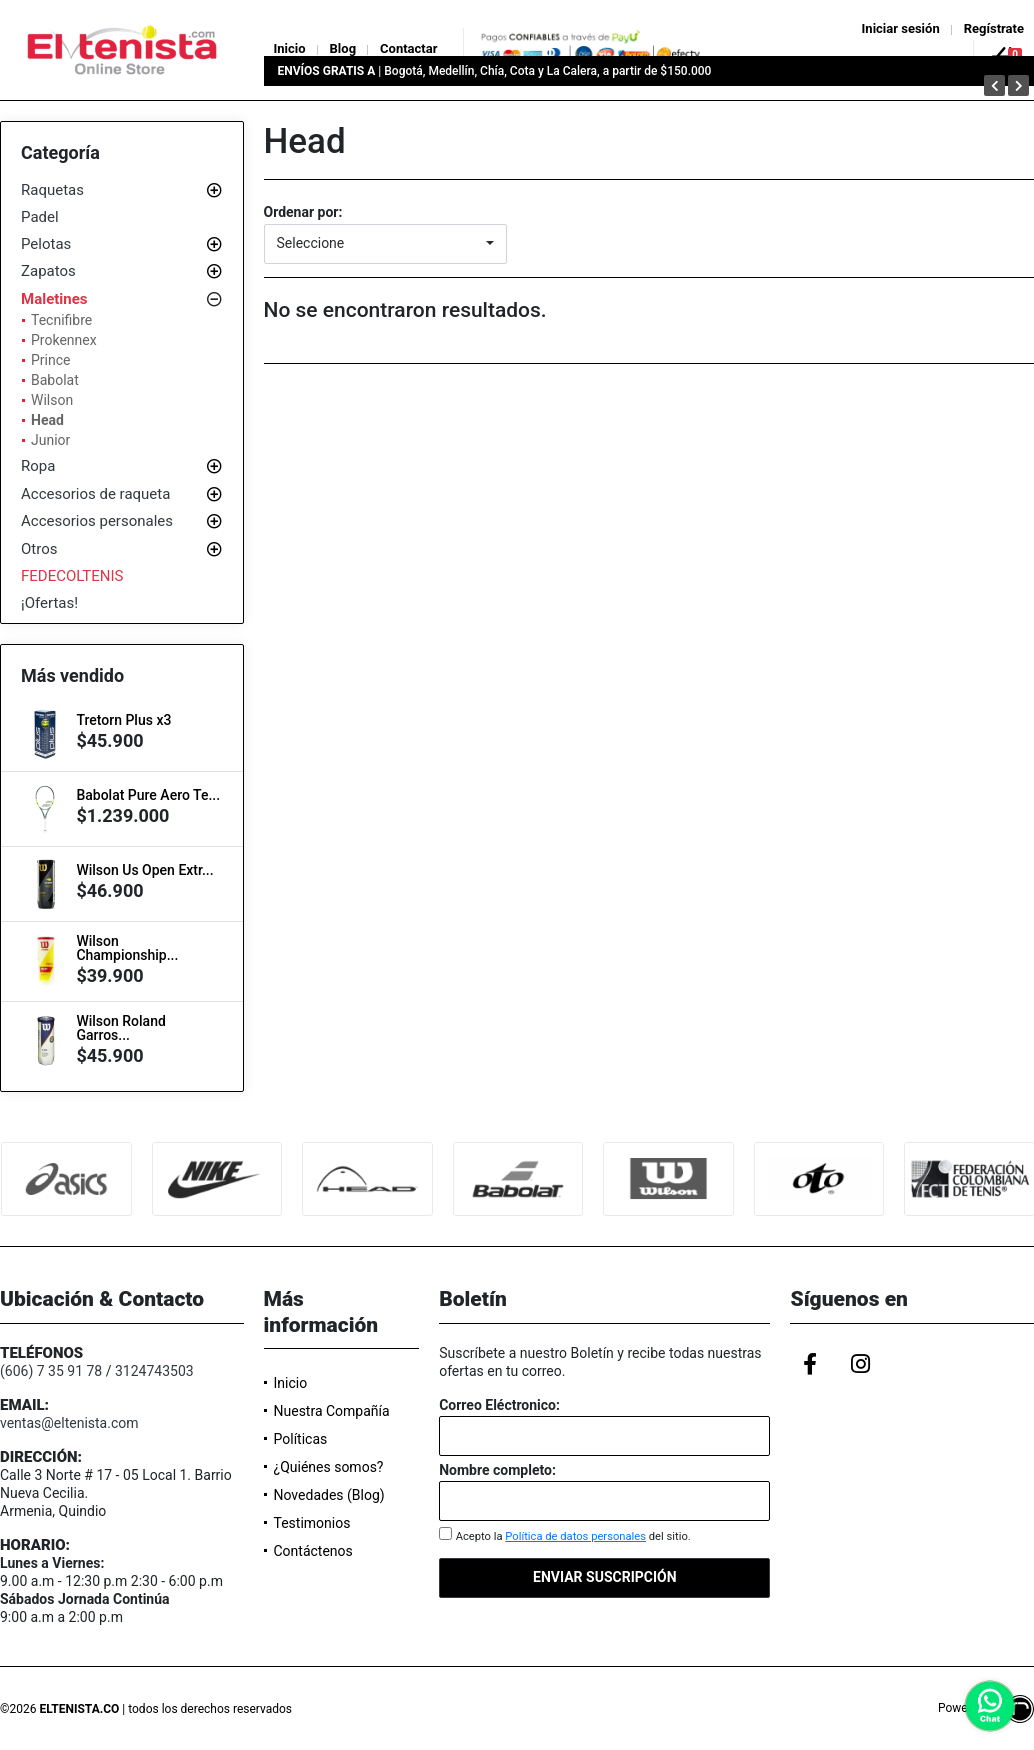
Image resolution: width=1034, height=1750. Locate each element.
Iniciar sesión (901, 28)
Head (47, 420)
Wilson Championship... (127, 948)
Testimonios (312, 1523)
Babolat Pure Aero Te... (148, 795)
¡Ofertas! (49, 603)
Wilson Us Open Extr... (144, 870)
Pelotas (46, 244)
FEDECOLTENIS (72, 576)
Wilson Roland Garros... (120, 1028)
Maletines (54, 299)
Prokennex (64, 340)
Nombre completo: (497, 1470)
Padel (40, 217)
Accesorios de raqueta (95, 494)
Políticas (301, 1439)
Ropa (38, 466)
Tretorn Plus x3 (123, 720)
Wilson (52, 400)
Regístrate (994, 28)
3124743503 (154, 1371)
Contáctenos (313, 1551)
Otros (39, 549)
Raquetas (52, 190)
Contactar (408, 48)
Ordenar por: (303, 212)
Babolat (55, 380)
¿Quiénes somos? (329, 1467)
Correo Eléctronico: (499, 1405)
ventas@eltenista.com (69, 1423)
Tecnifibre (61, 320)
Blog (343, 48)
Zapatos (48, 271)
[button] (385, 244)
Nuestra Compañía (332, 1411)
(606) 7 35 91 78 (51, 1371)
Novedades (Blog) (329, 1495)
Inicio (290, 48)
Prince (50, 360)
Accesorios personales (97, 521)
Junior (50, 440)
